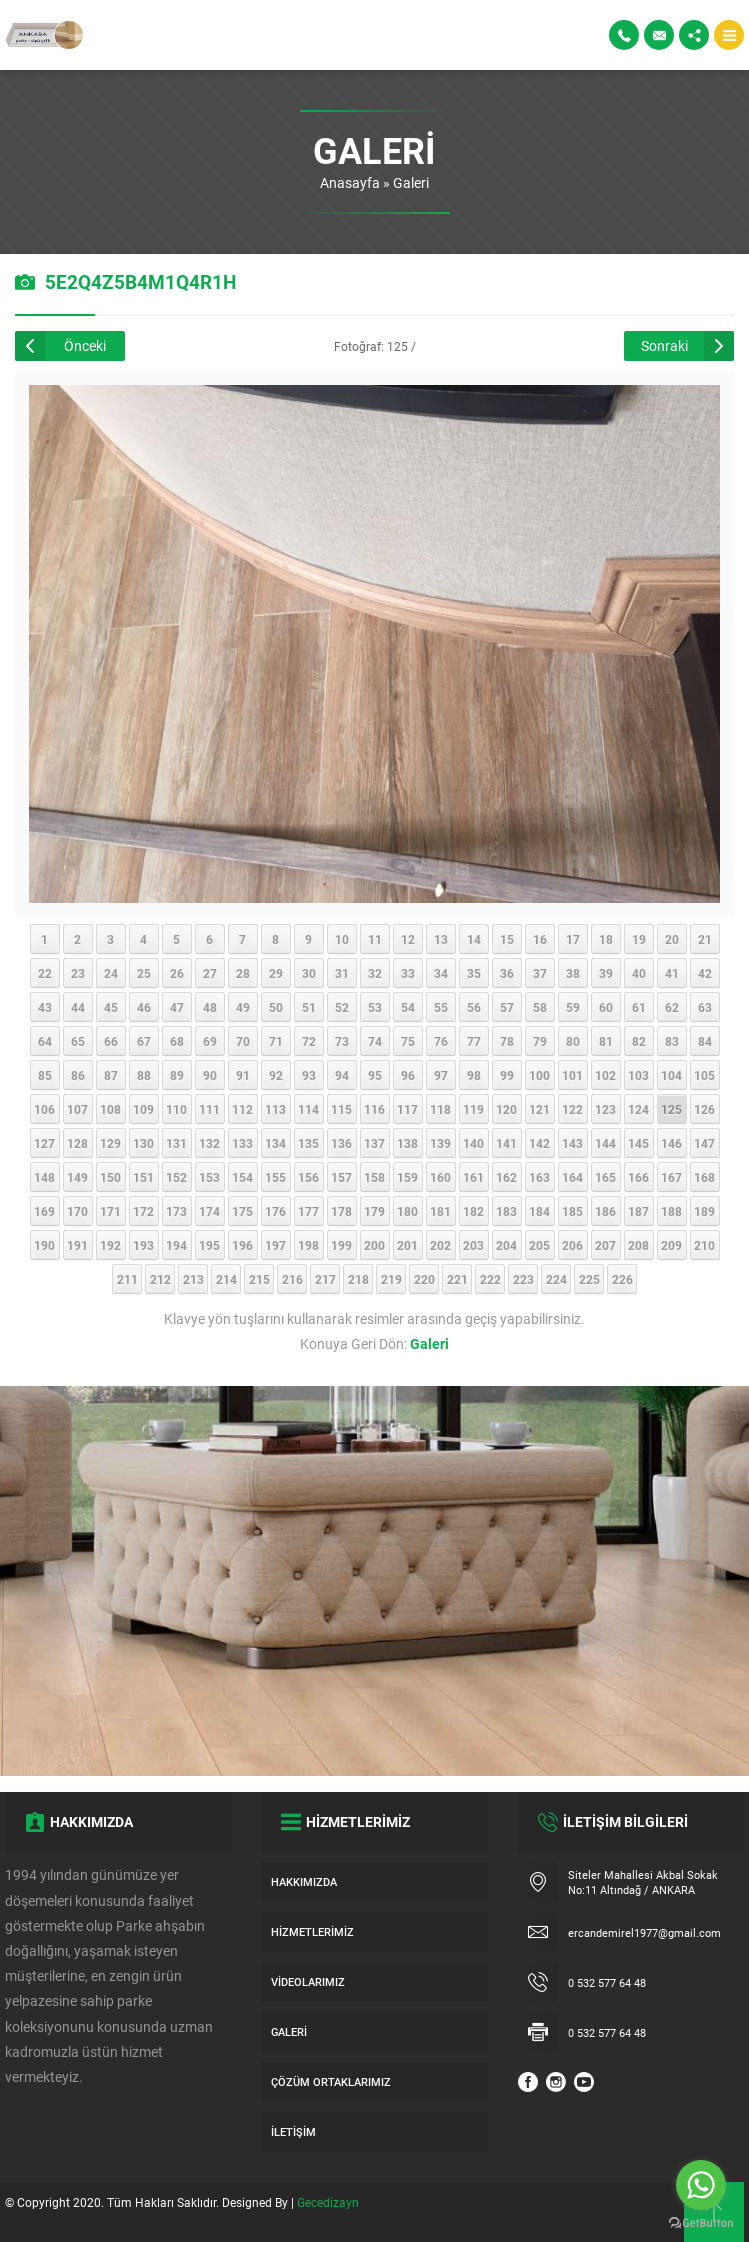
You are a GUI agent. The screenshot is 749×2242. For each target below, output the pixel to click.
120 (506, 1109)
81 (606, 1041)
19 (639, 939)
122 (572, 1109)
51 (309, 1007)
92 (276, 1075)
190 (44, 1245)
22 (45, 973)
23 (78, 973)
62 (672, 1007)
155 (275, 1177)
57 (507, 1007)
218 (358, 1279)
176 (275, 1211)
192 (110, 1245)
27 (210, 973)
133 (242, 1143)
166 (638, 1177)
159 (407, 1177)
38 (573, 973)
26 (177, 973)
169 (44, 1211)
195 (209, 1245)
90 (210, 1075)
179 (374, 1211)
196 (242, 1245)
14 (474, 939)
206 (572, 1245)
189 (704, 1211)
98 (474, 1075)
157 (341, 1177)
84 (705, 1041)
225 (589, 1279)
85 (45, 1075)
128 (77, 1143)
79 (540, 1041)
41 (672, 973)
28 (243, 973)
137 (374, 1143)
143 (572, 1143)
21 (705, 939)
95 (375, 1075)
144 (605, 1143)
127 (44, 1143)
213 (193, 1279)
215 (259, 1279)
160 (440, 1177)
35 (474, 973)
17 (573, 939)
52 (342, 1007)
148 (44, 1177)
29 (276, 973)
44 (78, 1007)
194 (176, 1245)
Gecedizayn (328, 2202)
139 (440, 1143)
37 (540, 973)
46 (144, 1007)
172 (143, 1211)
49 (243, 1007)
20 (672, 939)
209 (671, 1245)
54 (408, 1007)
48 (210, 1007)
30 (309, 973)
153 (209, 1177)
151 (143, 1177)
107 (77, 1109)
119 (473, 1109)
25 (144, 973)
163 (539, 1177)
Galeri (411, 182)
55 (441, 1007)
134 (275, 1143)
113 (275, 1109)
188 (671, 1211)
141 (506, 1143)
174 (209, 1211)
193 (143, 1245)
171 (110, 1211)
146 (671, 1143)
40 (639, 973)
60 (606, 1007)
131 (176, 1143)
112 (242, 1109)
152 (176, 1177)
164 (572, 1177)
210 (704, 1245)
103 (638, 1075)
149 (77, 1177)
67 (144, 1041)
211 (127, 1279)
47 (177, 1007)
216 (292, 1279)
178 (341, 1211)
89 (177, 1075)
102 (605, 1075)
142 (539, 1143)
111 (209, 1109)
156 (308, 1177)
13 (441, 939)
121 (539, 1109)
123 (605, 1109)
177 (308, 1211)
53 (375, 1007)
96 (408, 1075)
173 (176, 1211)
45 (111, 1007)
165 (605, 1177)
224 (556, 1279)
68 (177, 1041)
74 (375, 1041)
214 (226, 1279)
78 (507, 1041)
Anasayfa (350, 182)
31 (342, 973)
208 (638, 1245)
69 (210, 1041)
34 (441, 973)
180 (407, 1211)
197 (275, 1245)
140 (473, 1143)
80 (573, 1041)
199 (341, 1245)
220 (424, 1279)
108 (110, 1109)
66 (111, 1041)
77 (474, 1041)
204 (506, 1245)
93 (309, 1075)
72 (309, 1041)
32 (375, 973)
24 (111, 973)
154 (242, 1177)
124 (638, 1109)
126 (704, 1109)
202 (440, 1245)
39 (606, 973)
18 (606, 939)
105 (704, 1075)
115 (341, 1109)
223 (523, 1279)
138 (407, 1143)
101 (572, 1075)
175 (242, 1211)
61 (639, 1007)
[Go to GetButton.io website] (701, 2222)
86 (78, 1075)
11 (375, 939)
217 (325, 1279)
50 (276, 1007)
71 (276, 1041)
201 (407, 1245)
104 (671, 1075)
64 (45, 1041)
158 (374, 1177)
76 (441, 1041)
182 (473, 1211)
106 (44, 1109)
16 (540, 939)
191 (77, 1245)
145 (638, 1143)
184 (539, 1211)
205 (539, 1245)
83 (672, 1041)
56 (474, 1007)
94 (342, 1075)
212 (160, 1279)
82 (639, 1041)
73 (342, 1041)
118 (440, 1109)
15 (507, 939)
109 (143, 1109)
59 (573, 1007)
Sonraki (664, 345)
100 (539, 1075)
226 (622, 1279)
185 (572, 1211)
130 (143, 1143)
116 (374, 1109)
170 (77, 1211)
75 (408, 1041)
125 (671, 1109)
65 (78, 1041)
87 (111, 1075)
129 (110, 1143)
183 (506, 1211)
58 (540, 1007)
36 (507, 973)
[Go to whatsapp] (701, 2185)
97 (441, 1075)
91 (243, 1075)
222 (490, 1279)
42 (705, 973)
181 (440, 1211)
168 (704, 1177)
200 (374, 1245)
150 (110, 1177)
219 (391, 1279)
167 (671, 1177)
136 (341, 1143)
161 (473, 1177)
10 (342, 939)
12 (408, 939)
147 (704, 1143)
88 (144, 1075)
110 (176, 1109)
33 (408, 973)
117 (407, 1109)
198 (308, 1245)
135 (308, 1143)
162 (506, 1177)
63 (705, 1007)
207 (605, 1245)
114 (308, 1109)
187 (638, 1211)
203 (473, 1245)
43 (45, 1007)
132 (209, 1143)
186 (605, 1211)
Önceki (85, 345)
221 (457, 1279)
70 (243, 1041)
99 (507, 1075)
